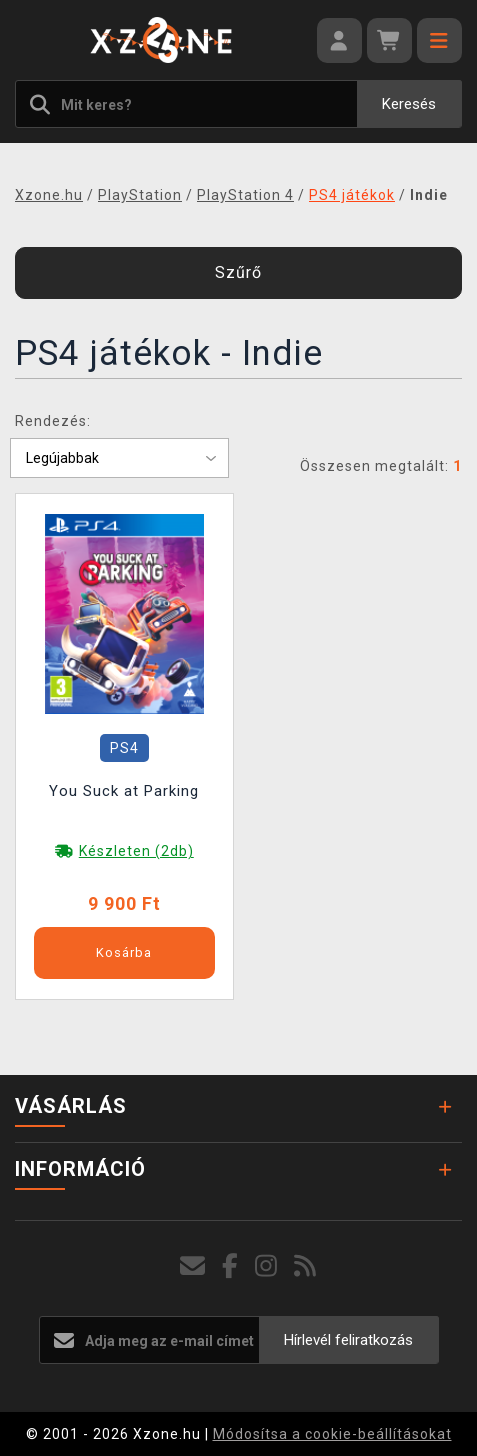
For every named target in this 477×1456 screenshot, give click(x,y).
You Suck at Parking (124, 791)
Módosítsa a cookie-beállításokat (332, 1434)
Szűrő (238, 272)
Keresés (409, 104)
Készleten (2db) (136, 851)
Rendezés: (53, 421)
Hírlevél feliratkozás (348, 1340)
